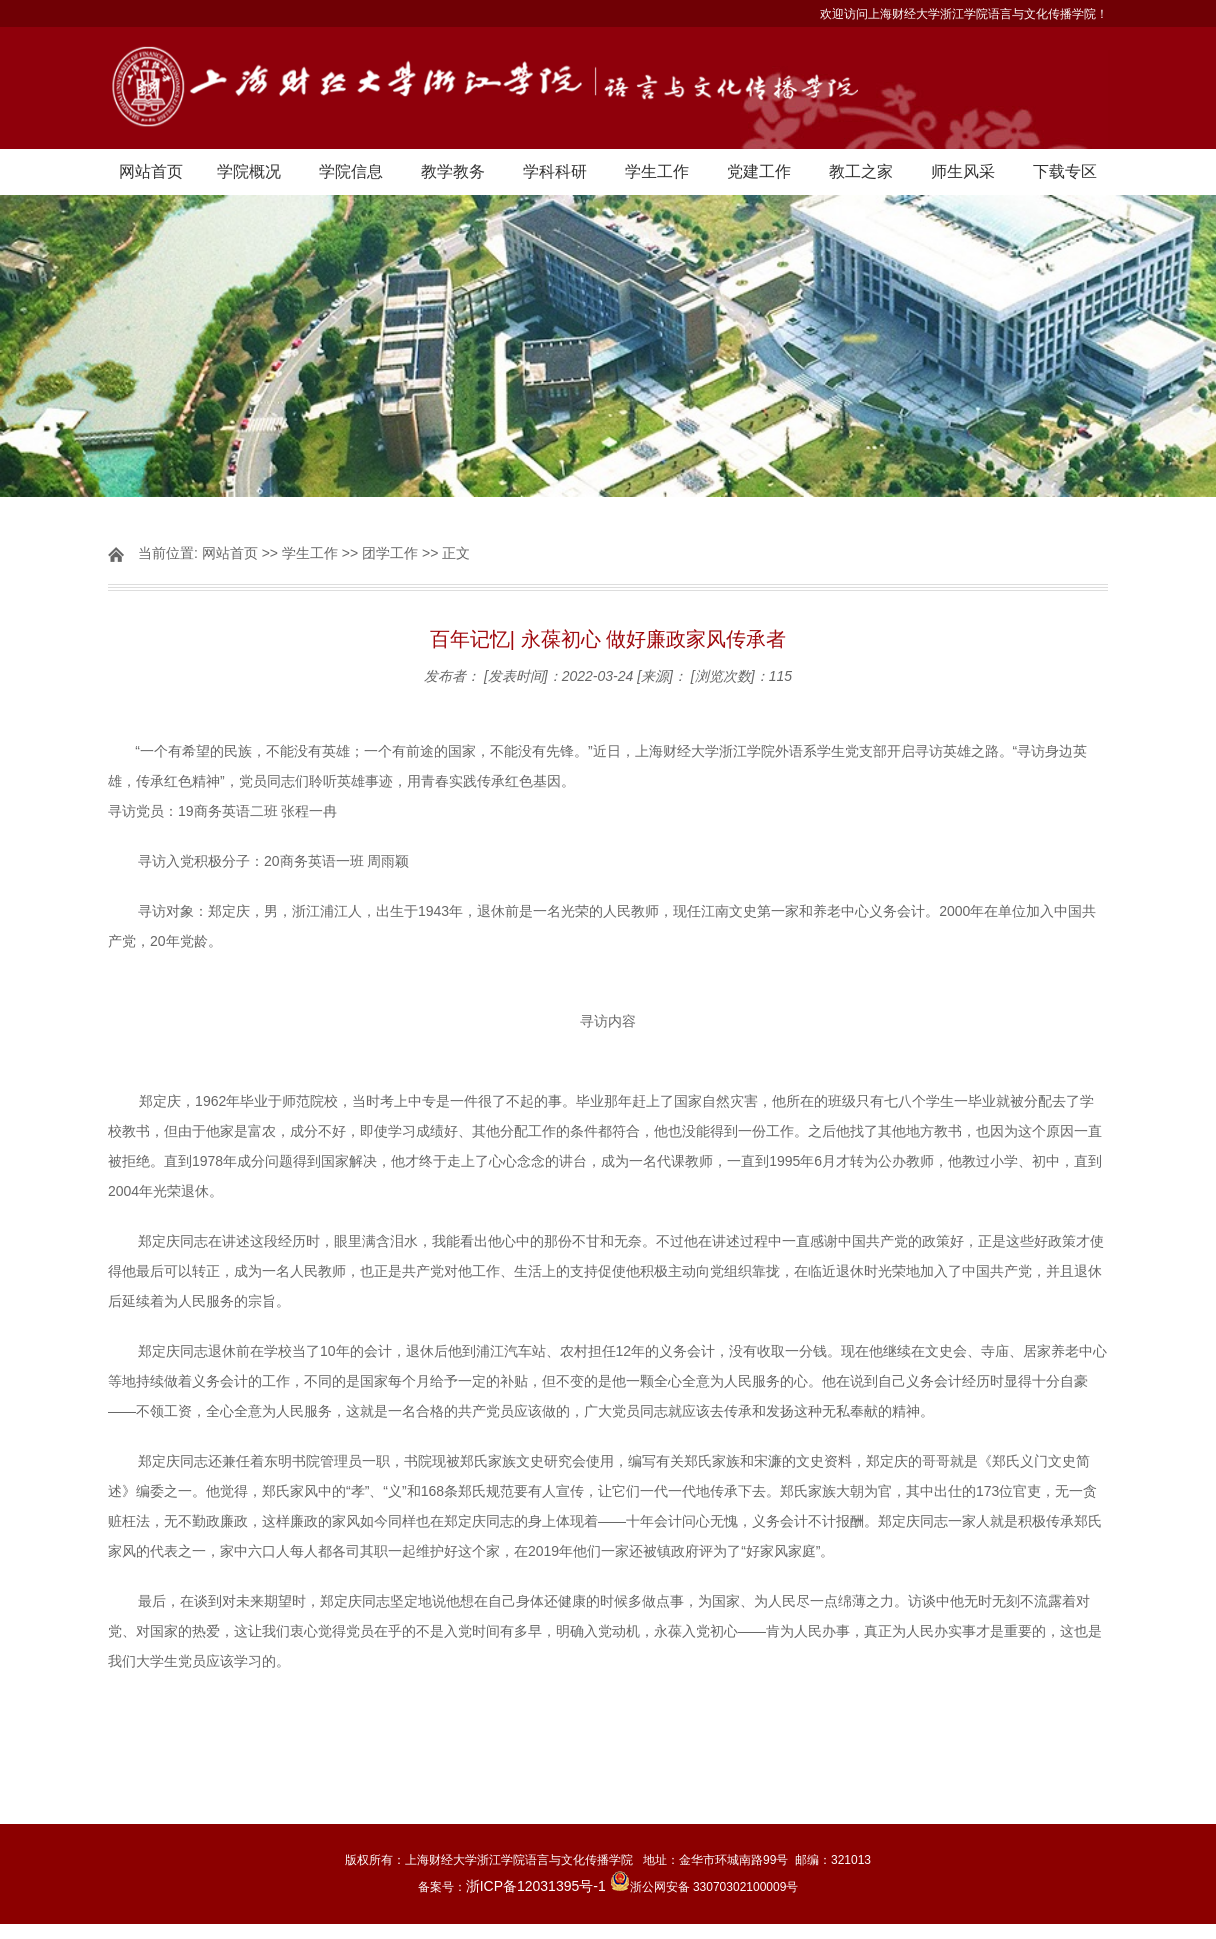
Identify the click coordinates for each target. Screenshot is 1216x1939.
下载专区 (1065, 171)
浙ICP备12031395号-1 (538, 1886)
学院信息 (351, 171)
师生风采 (963, 171)
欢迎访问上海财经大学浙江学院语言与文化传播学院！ (964, 14)
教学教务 (453, 171)
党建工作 (759, 171)
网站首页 (151, 171)
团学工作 (390, 553)
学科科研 (555, 171)
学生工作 (657, 171)
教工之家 (861, 171)
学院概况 (249, 171)
